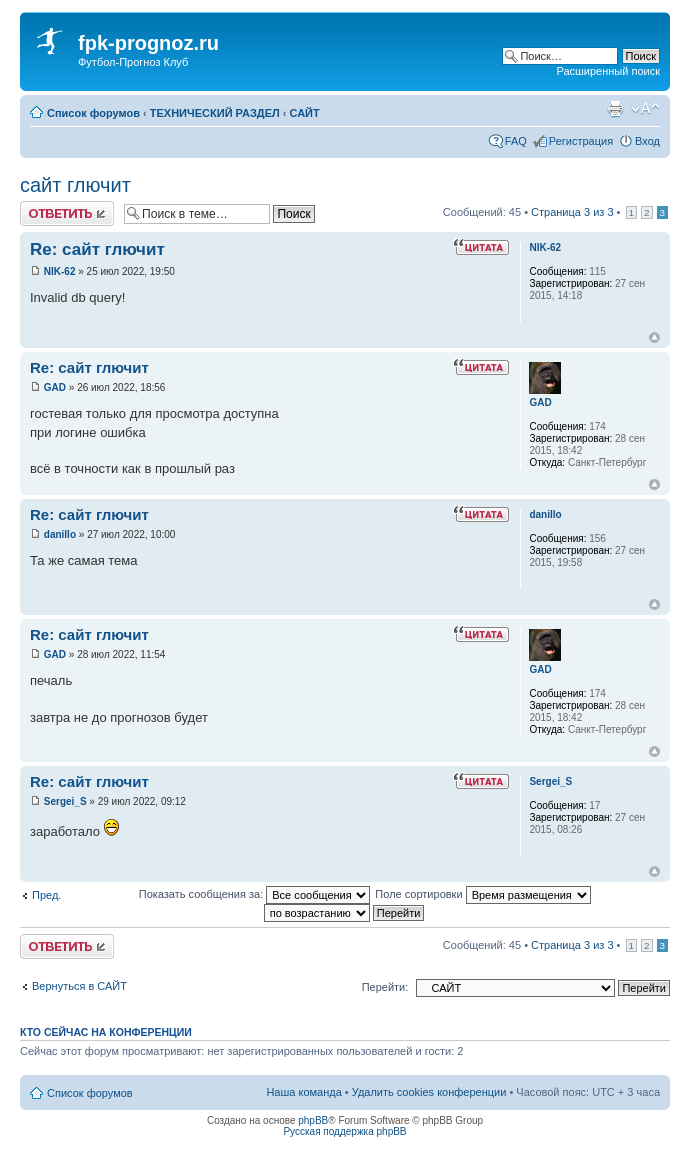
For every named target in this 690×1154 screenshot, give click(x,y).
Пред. (46, 895)
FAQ (516, 141)
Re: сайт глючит (97, 249)
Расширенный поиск (608, 71)
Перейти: (385, 987)
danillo (60, 534)
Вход (647, 141)
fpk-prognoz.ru (148, 43)
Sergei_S (65, 801)
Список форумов (93, 113)
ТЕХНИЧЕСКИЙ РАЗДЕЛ (215, 113)
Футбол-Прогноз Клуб (133, 62)
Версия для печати (615, 109)
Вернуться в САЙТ (79, 986)
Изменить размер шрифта (645, 109)
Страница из (572, 212)
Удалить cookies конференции (429, 1092)
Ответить (67, 213)
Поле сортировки (482, 894)
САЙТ (305, 113)
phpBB (313, 1120)
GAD (55, 387)
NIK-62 (60, 271)
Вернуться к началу (654, 337)
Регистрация (581, 141)
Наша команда (303, 1092)
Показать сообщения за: (255, 894)
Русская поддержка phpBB (344, 1131)
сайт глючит (75, 185)
